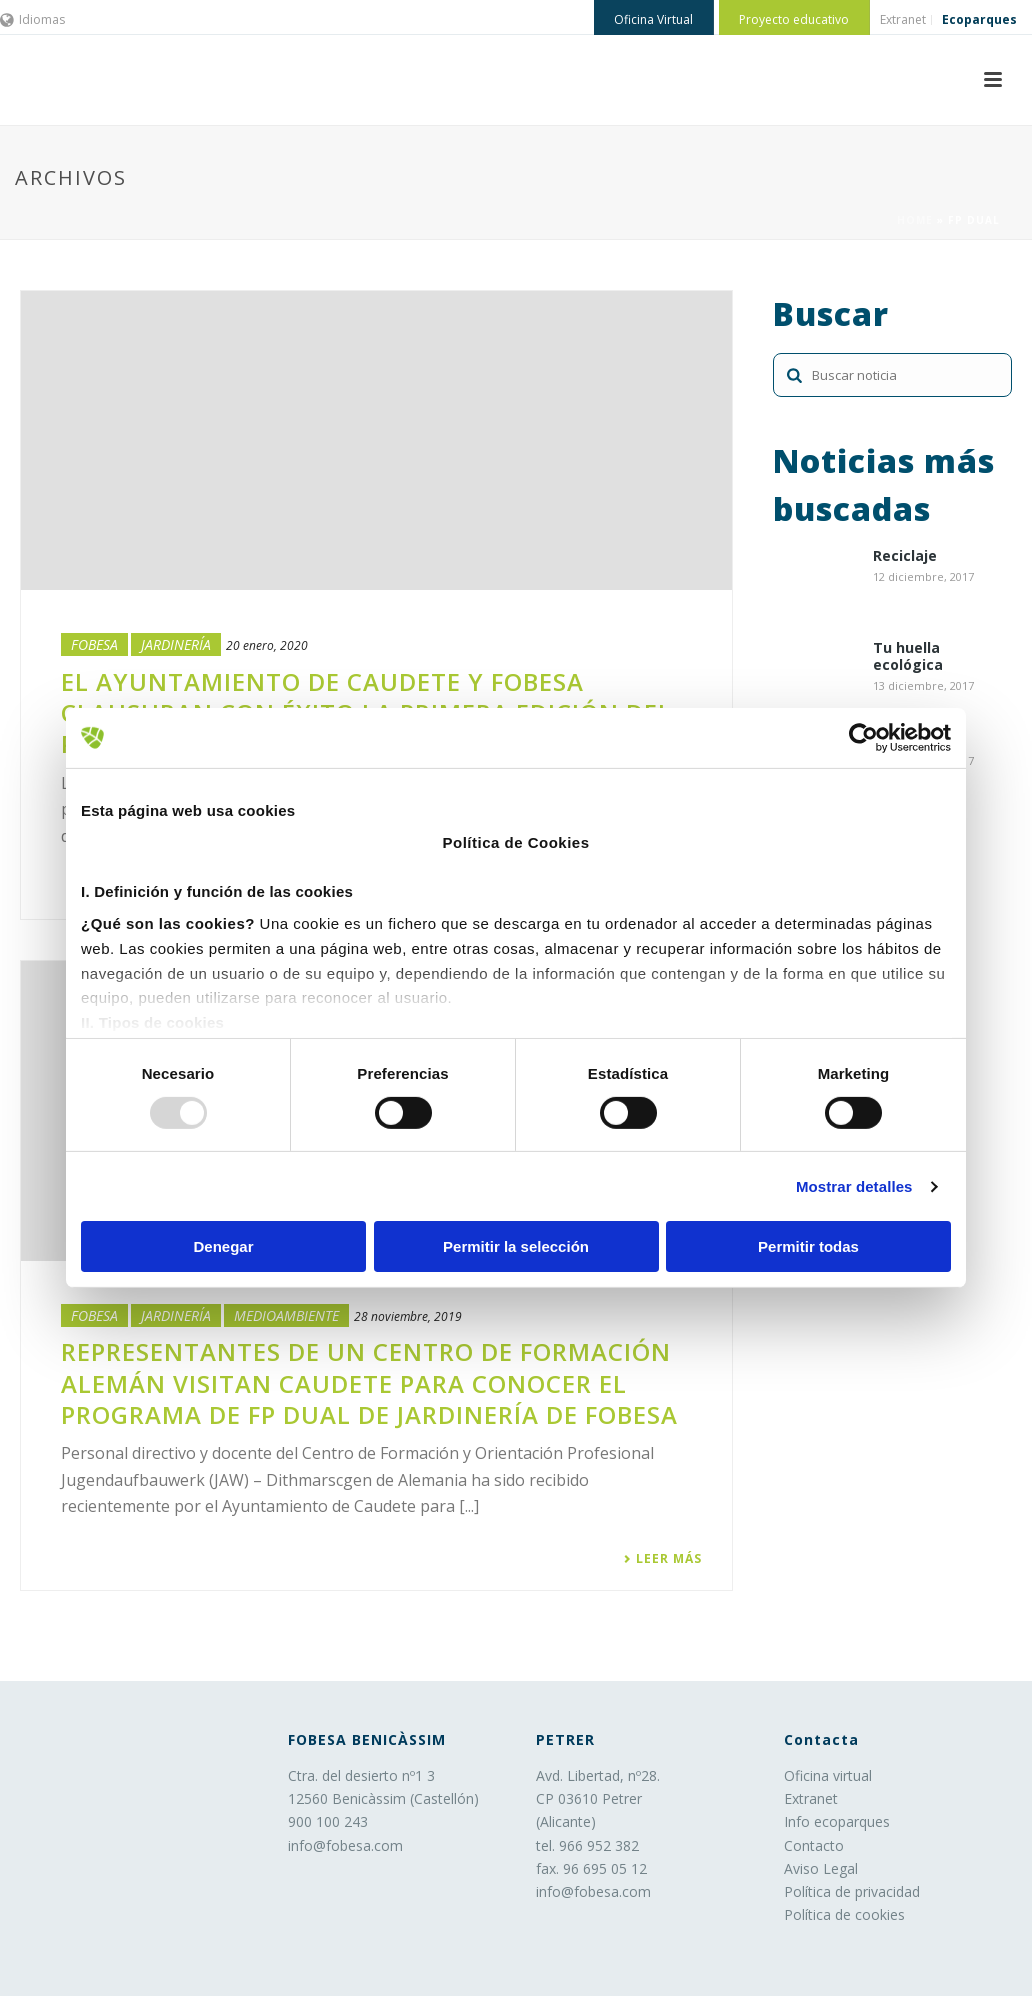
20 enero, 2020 (267, 645)
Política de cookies (844, 1914)
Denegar (223, 1246)
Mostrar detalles (854, 1186)
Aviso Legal (821, 1868)
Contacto (814, 1845)
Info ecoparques (837, 1821)
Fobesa (94, 644)
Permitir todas (808, 1246)
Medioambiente (286, 1315)
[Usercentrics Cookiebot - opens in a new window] (863, 738)
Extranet (811, 1798)
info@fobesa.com (345, 1845)
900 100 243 (328, 1821)
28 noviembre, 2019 (408, 1316)
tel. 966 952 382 (587, 1845)
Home (915, 220)
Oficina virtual (828, 1775)
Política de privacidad (852, 1891)
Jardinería (176, 644)
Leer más (662, 1559)
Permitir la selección (516, 1246)
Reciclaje (905, 556)
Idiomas (32, 19)
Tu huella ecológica (908, 657)
